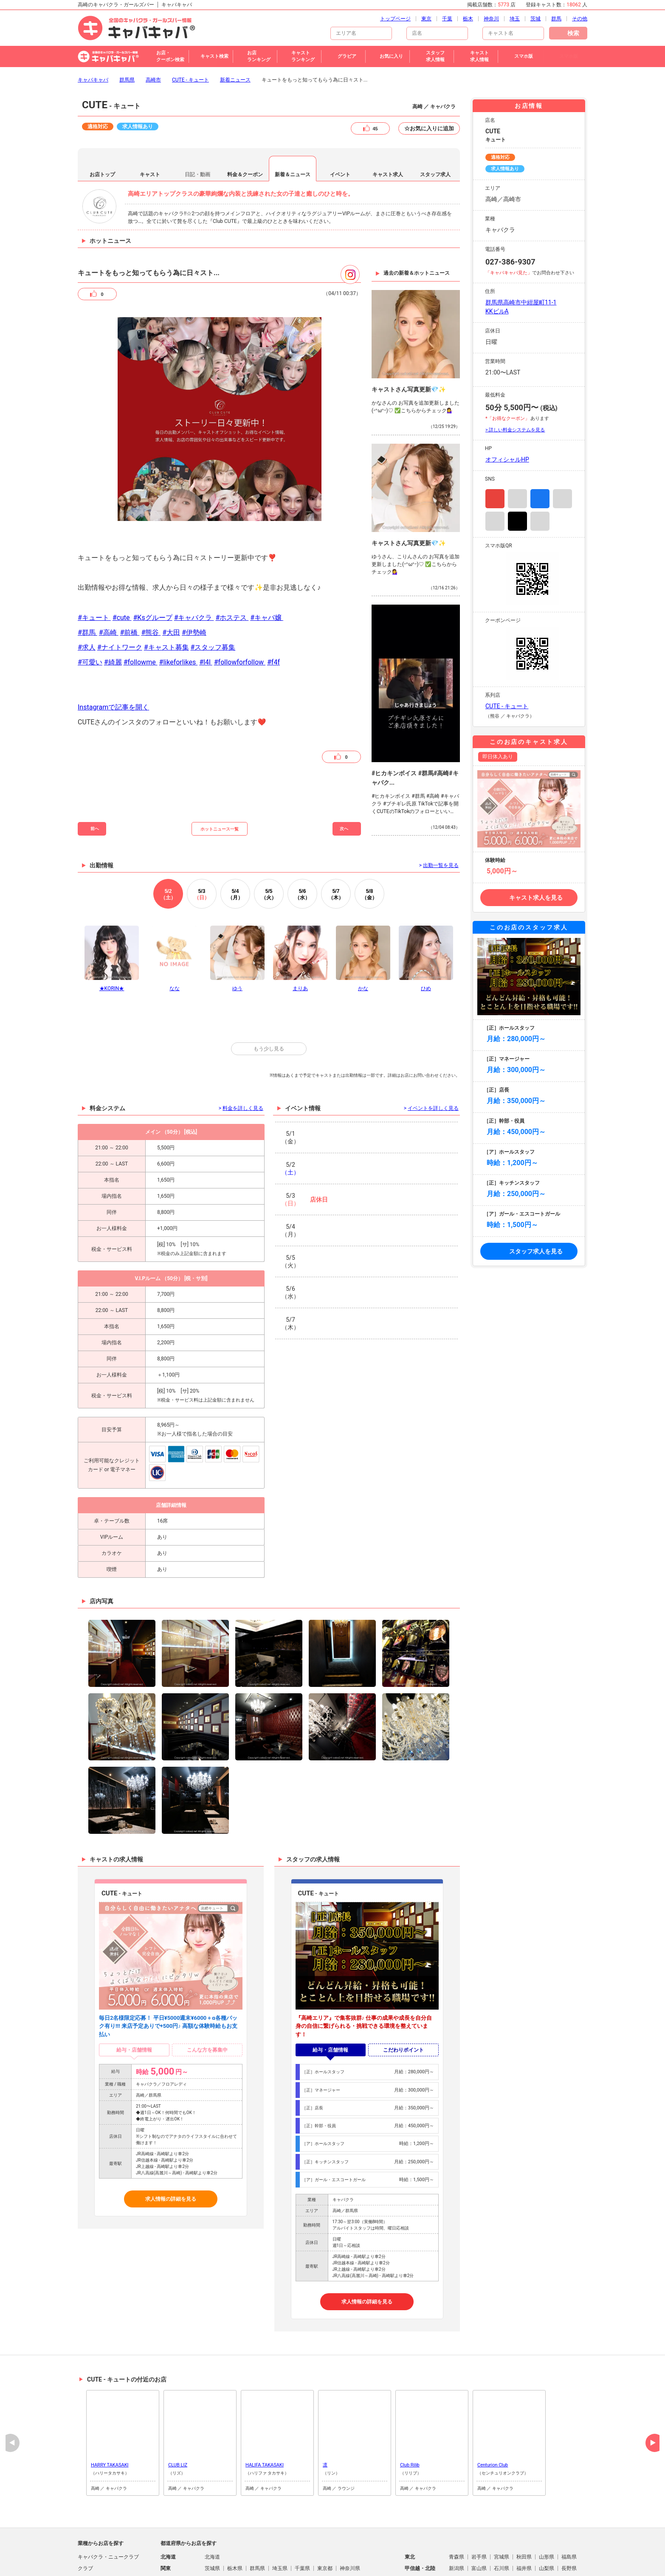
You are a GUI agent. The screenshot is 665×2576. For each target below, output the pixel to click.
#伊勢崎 (194, 587)
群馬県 (127, 34)
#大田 (171, 587)
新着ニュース (235, 34)
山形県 (546, 2511)
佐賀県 (234, 2557)
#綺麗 (113, 616)
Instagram (494, 452)
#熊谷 (151, 587)
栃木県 (234, 2522)
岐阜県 (212, 2534)
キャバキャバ (93, 34)
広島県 (279, 2545)
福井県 (524, 2522)
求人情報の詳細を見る (170, 2153)
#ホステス (231, 572)
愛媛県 (501, 2545)
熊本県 (279, 2557)
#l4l (205, 616)
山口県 (302, 2545)
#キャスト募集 (166, 601)
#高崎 (108, 587)
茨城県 (212, 2522)
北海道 (212, 2511)
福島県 (569, 2511)
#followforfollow (239, 616)
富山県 (479, 2522)
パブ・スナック (95, 2545)
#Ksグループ (152, 572)
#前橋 (130, 587)
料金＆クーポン (245, 129)
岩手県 (479, 2511)
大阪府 (501, 2534)
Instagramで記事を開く (113, 661)
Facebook (539, 452)
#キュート (94, 572)
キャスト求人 (387, 129)
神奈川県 (350, 2522)
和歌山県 (571, 2534)
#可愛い (90, 616)
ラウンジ (88, 2568)
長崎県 (257, 2557)
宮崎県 (324, 2557)
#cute (122, 572)
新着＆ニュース (292, 129)
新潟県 (456, 2522)
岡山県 (257, 2545)
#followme (141, 616)
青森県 (456, 2511)
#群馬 (87, 587)
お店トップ (102, 129)
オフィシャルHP (507, 413)
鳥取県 (212, 2545)
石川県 (501, 2522)
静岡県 (234, 2534)
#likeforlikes (178, 616)
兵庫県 (524, 2534)
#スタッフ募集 (212, 601)
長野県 (569, 2522)
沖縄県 (375, 2557)
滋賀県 (456, 2534)
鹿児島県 (350, 2557)
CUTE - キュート (190, 34)
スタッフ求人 (435, 129)
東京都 (324, 2522)
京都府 (479, 2534)
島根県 (234, 2545)
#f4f (273, 616)
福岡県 (212, 2557)
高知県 (524, 2545)
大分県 (302, 2557)
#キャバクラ (194, 572)
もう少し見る (269, 1003)
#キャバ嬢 (266, 572)
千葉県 (302, 2522)
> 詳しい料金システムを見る (515, 384)
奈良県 (546, 2534)
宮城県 (501, 2511)
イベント (340, 129)
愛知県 (257, 2534)
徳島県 (456, 2545)
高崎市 (153, 34)
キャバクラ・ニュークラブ (108, 2511)
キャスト (150, 129)
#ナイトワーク (119, 601)
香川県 (479, 2545)
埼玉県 (279, 2522)
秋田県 (524, 2511)
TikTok (517, 475)
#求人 (87, 601)
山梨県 (546, 2522)
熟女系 (85, 2557)
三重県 (279, 2534)
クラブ (85, 2522)
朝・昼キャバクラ (98, 2534)
